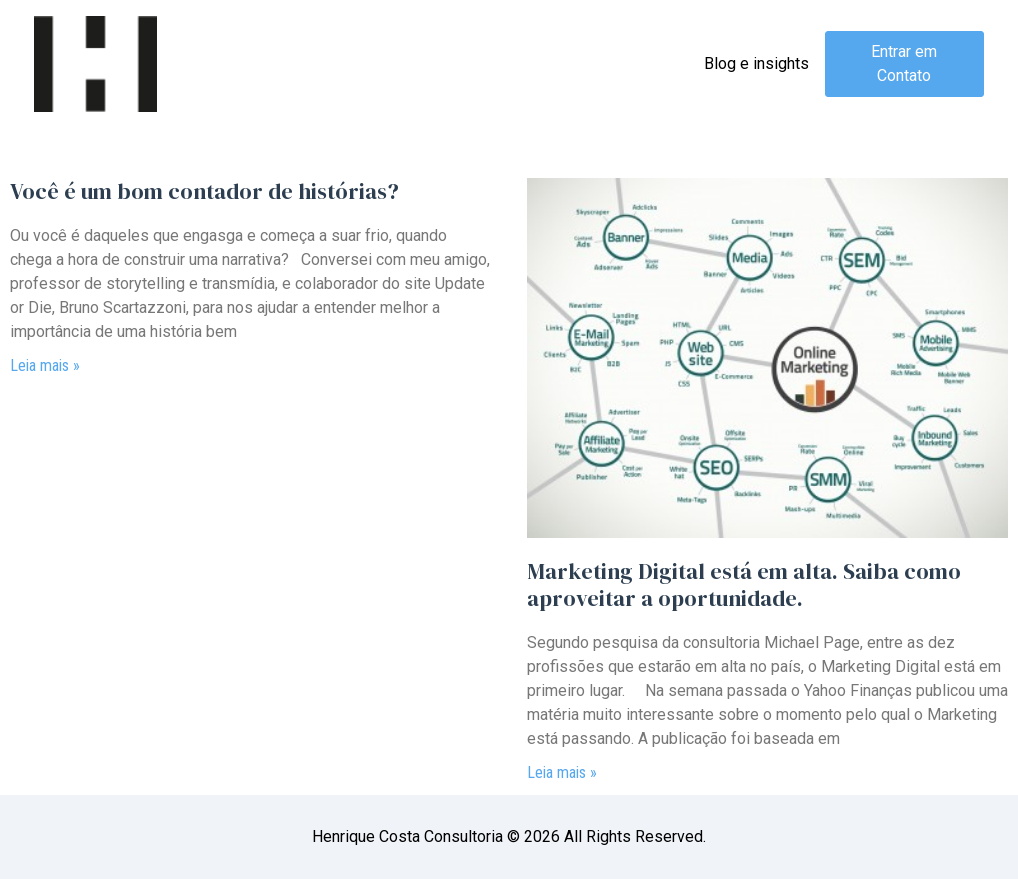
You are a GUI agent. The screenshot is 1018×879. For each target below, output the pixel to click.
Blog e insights (756, 63)
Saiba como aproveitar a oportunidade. (744, 584)
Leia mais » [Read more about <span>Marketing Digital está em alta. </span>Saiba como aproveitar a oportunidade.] (562, 772)
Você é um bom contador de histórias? (204, 191)
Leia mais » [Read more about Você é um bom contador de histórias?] (45, 365)
